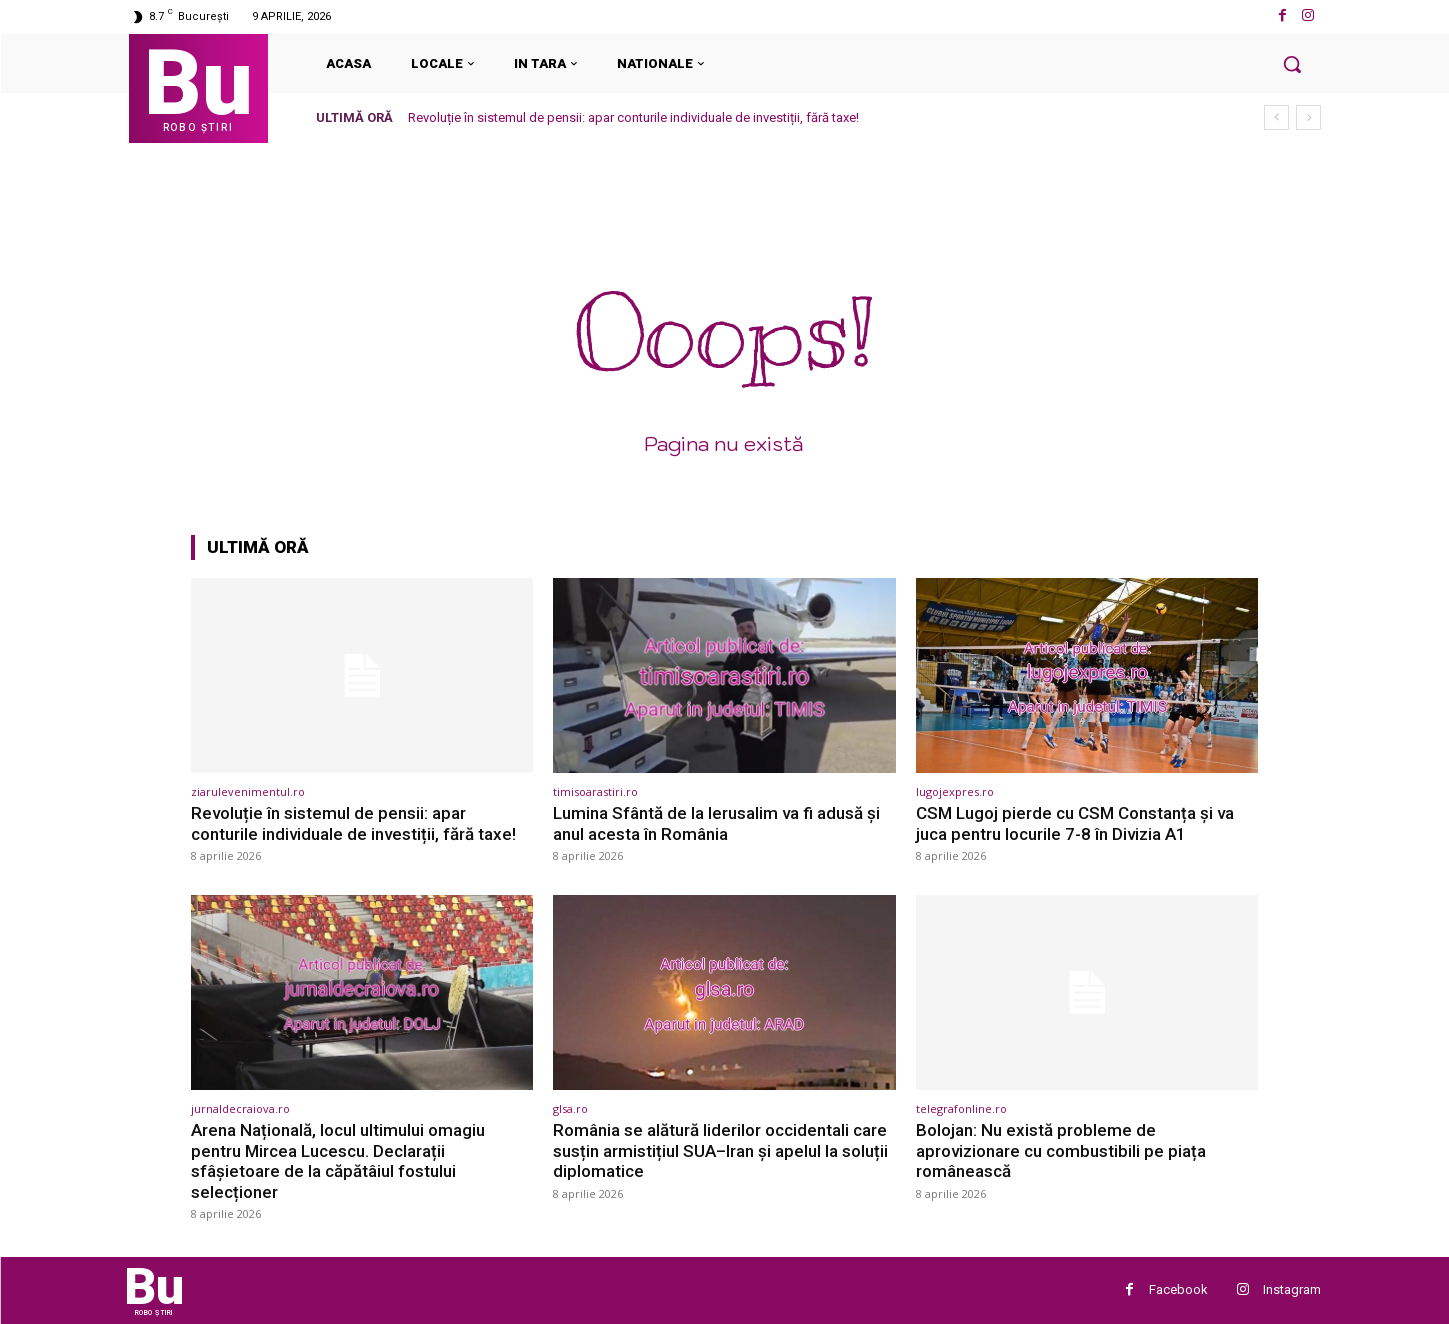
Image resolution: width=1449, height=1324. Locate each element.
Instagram (1292, 1289)
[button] (1292, 64)
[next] (1308, 117)
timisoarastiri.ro (595, 791)
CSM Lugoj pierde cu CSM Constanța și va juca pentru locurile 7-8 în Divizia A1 (1075, 823)
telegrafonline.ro (961, 1108)
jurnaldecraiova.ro (240, 1108)
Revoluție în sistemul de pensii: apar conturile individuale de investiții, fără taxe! (633, 117)
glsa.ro (570, 1108)
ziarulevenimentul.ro (248, 791)
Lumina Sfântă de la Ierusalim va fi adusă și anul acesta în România (716, 823)
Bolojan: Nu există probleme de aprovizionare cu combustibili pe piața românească (1061, 1150)
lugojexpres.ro (955, 791)
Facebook (1178, 1289)
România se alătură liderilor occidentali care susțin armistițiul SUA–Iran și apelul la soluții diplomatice (720, 1150)
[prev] (1276, 117)
